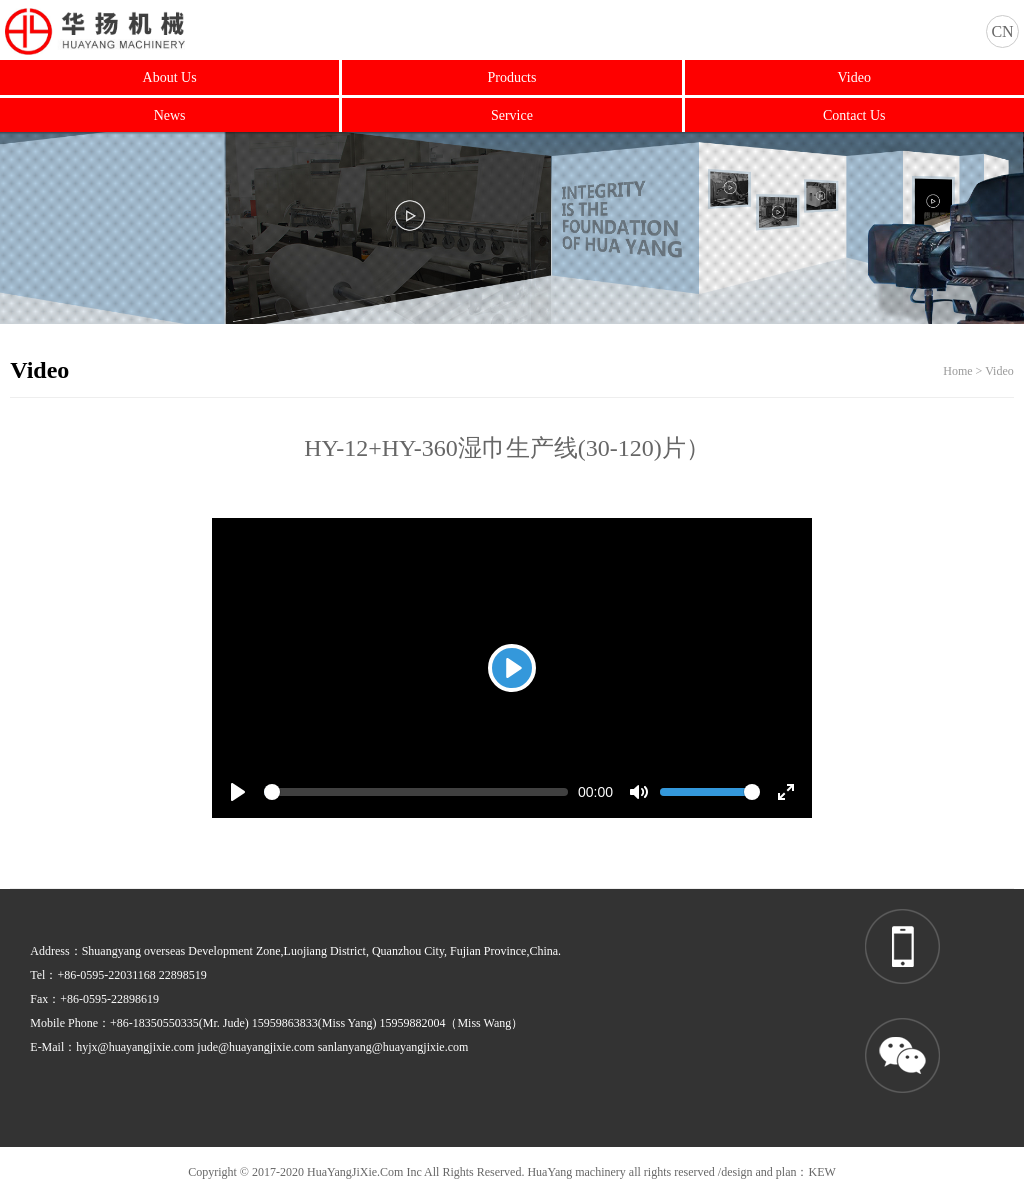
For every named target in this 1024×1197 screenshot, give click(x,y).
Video (854, 77)
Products (511, 77)
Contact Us (854, 115)
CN (1002, 31)
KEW (821, 1172)
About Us (170, 77)
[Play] (512, 668)
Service (512, 115)
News (170, 115)
